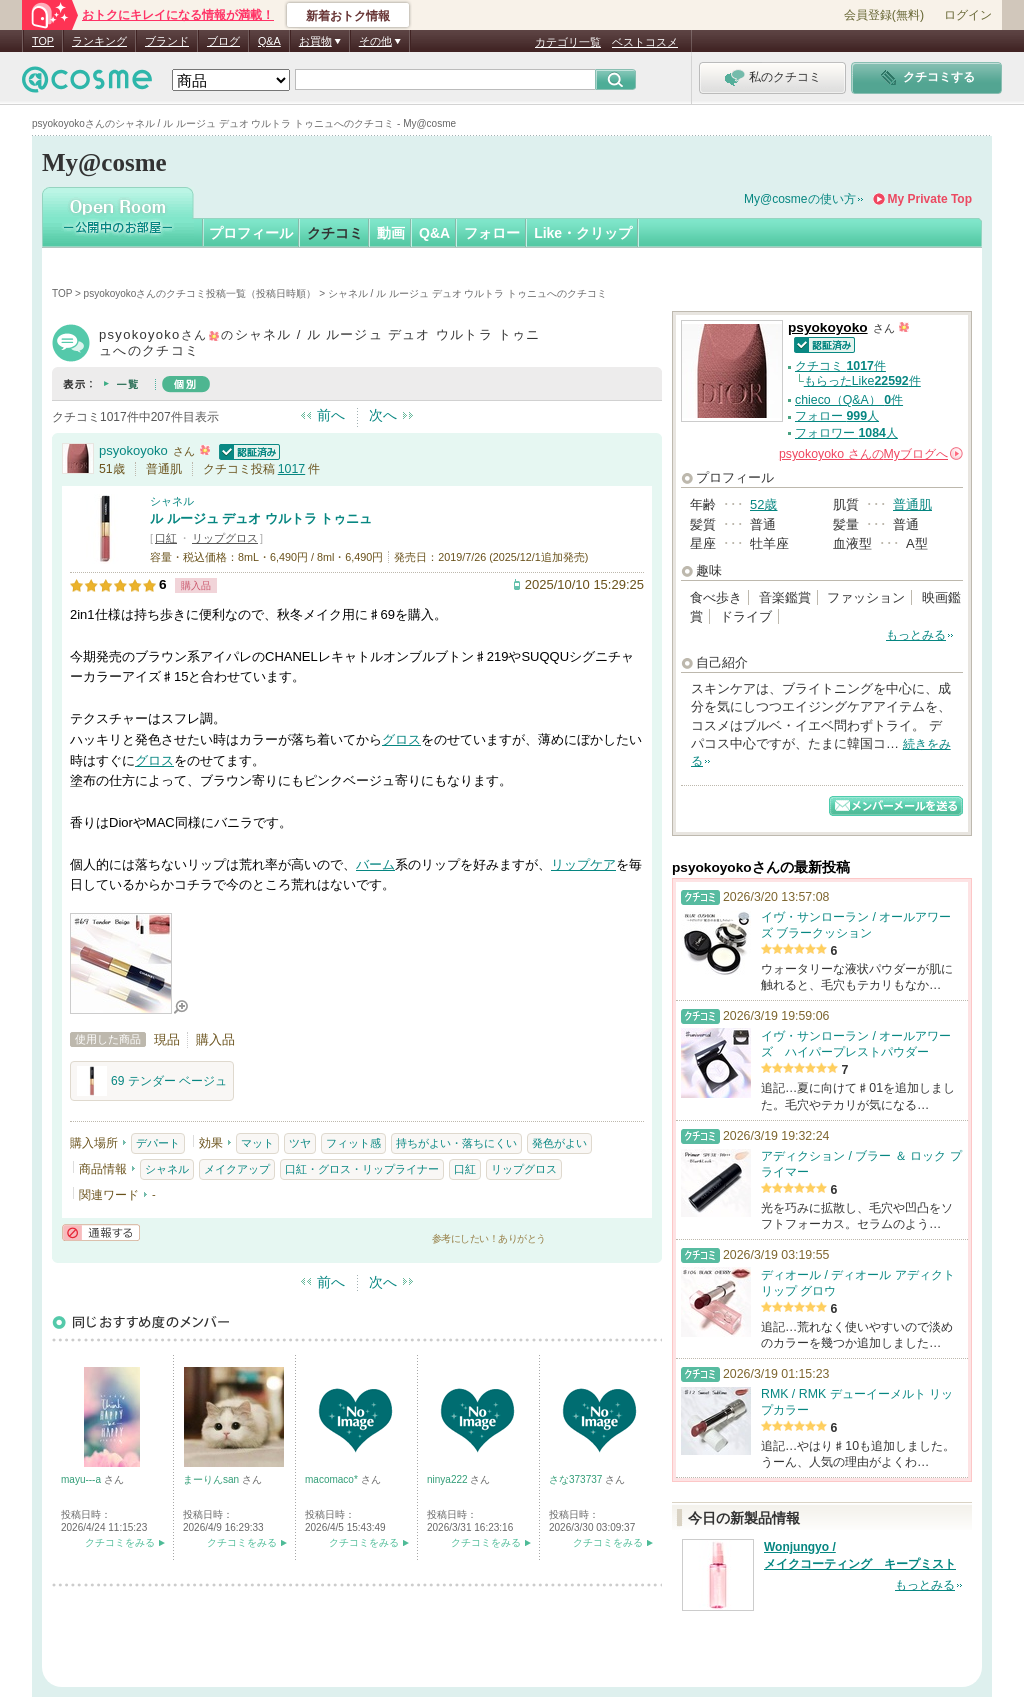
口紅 (166, 538)
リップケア (583, 864)
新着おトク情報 (348, 16)
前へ (331, 415)
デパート (158, 1143)
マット (257, 1143)
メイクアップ (237, 1169)
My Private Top (930, 199)
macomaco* (333, 1479)
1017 (291, 469)
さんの (871, 454)
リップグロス (225, 538)
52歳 (763, 504)
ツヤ (300, 1143)
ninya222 (448, 1479)
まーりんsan (212, 1479)
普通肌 (912, 504)
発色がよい (559, 1143)
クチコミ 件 (840, 366)
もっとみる (916, 635)
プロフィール (251, 233)
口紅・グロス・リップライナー (362, 1169)
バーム (375, 864)
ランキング (99, 41)
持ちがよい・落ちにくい (456, 1143)
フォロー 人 (837, 416)
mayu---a (82, 1479)
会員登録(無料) (884, 15)
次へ (383, 415)
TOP (43, 41)
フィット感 (353, 1143)
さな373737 (577, 1479)
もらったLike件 (862, 381)
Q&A (269, 41)
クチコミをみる (120, 1542)
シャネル (172, 501)
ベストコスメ (645, 42)
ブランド (167, 41)
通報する (101, 1232)
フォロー (492, 233)
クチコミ (335, 233)
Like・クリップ (583, 233)
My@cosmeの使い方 (800, 199)
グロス (401, 739)
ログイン (968, 15)
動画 (391, 233)
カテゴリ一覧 (568, 42)
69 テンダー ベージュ (152, 1081)
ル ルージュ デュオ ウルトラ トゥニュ (261, 518)
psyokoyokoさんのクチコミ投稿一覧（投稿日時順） (200, 293)
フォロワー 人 (846, 433)
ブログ (223, 41)
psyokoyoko (133, 450)
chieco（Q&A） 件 (849, 400)
